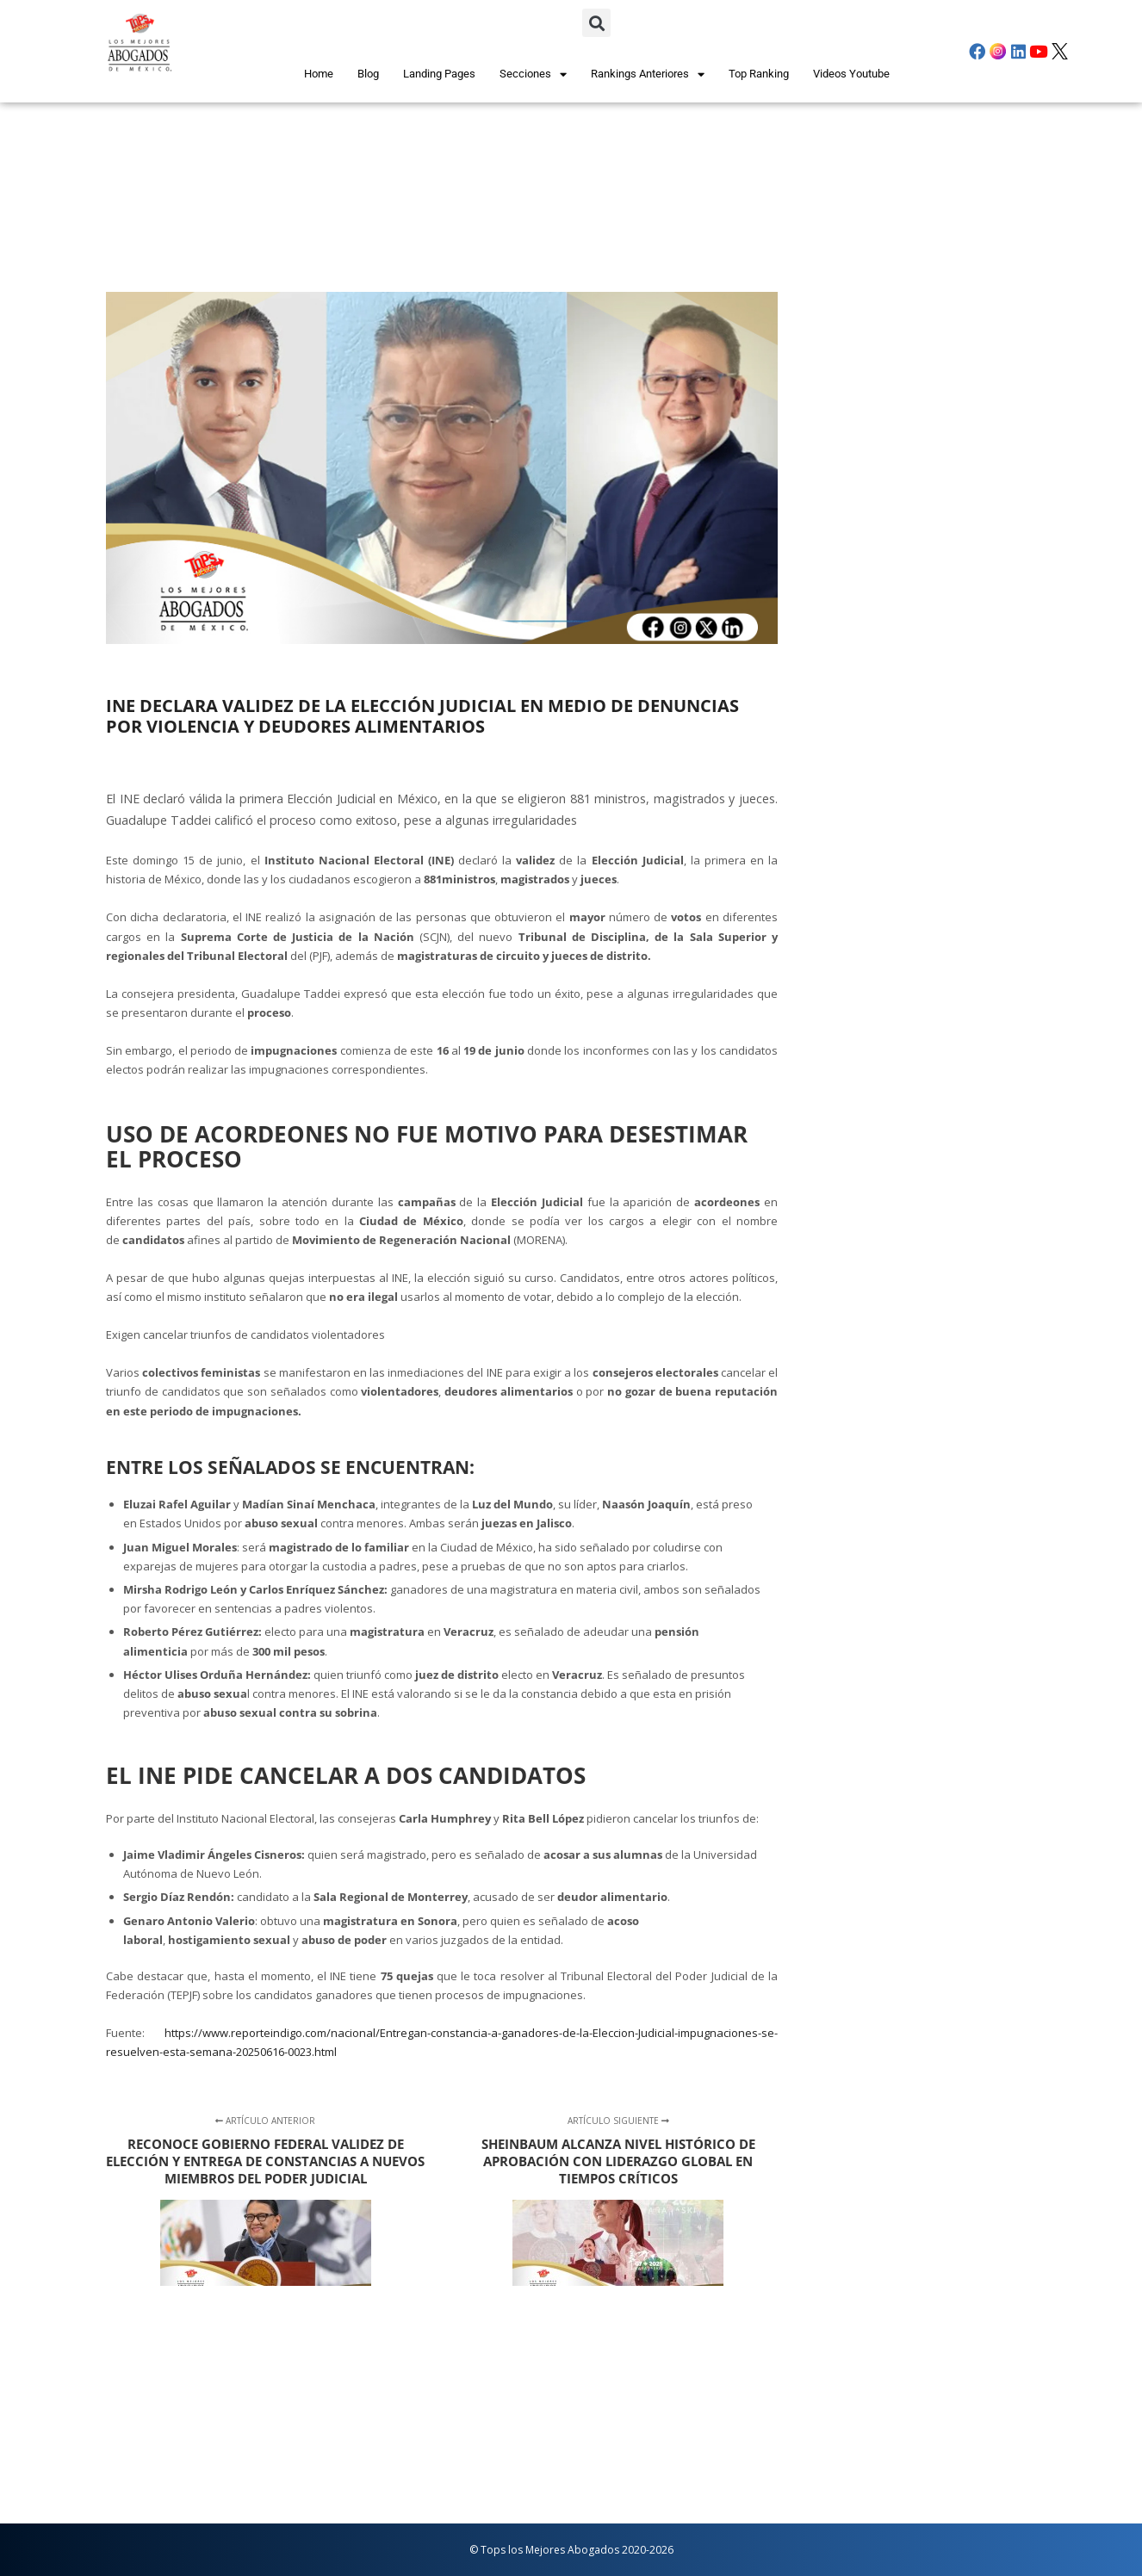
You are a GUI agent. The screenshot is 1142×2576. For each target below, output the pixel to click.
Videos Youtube (851, 73)
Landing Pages (439, 73)
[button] (596, 23)
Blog (368, 73)
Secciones (533, 74)
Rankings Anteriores (647, 74)
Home (318, 73)
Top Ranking (759, 73)
